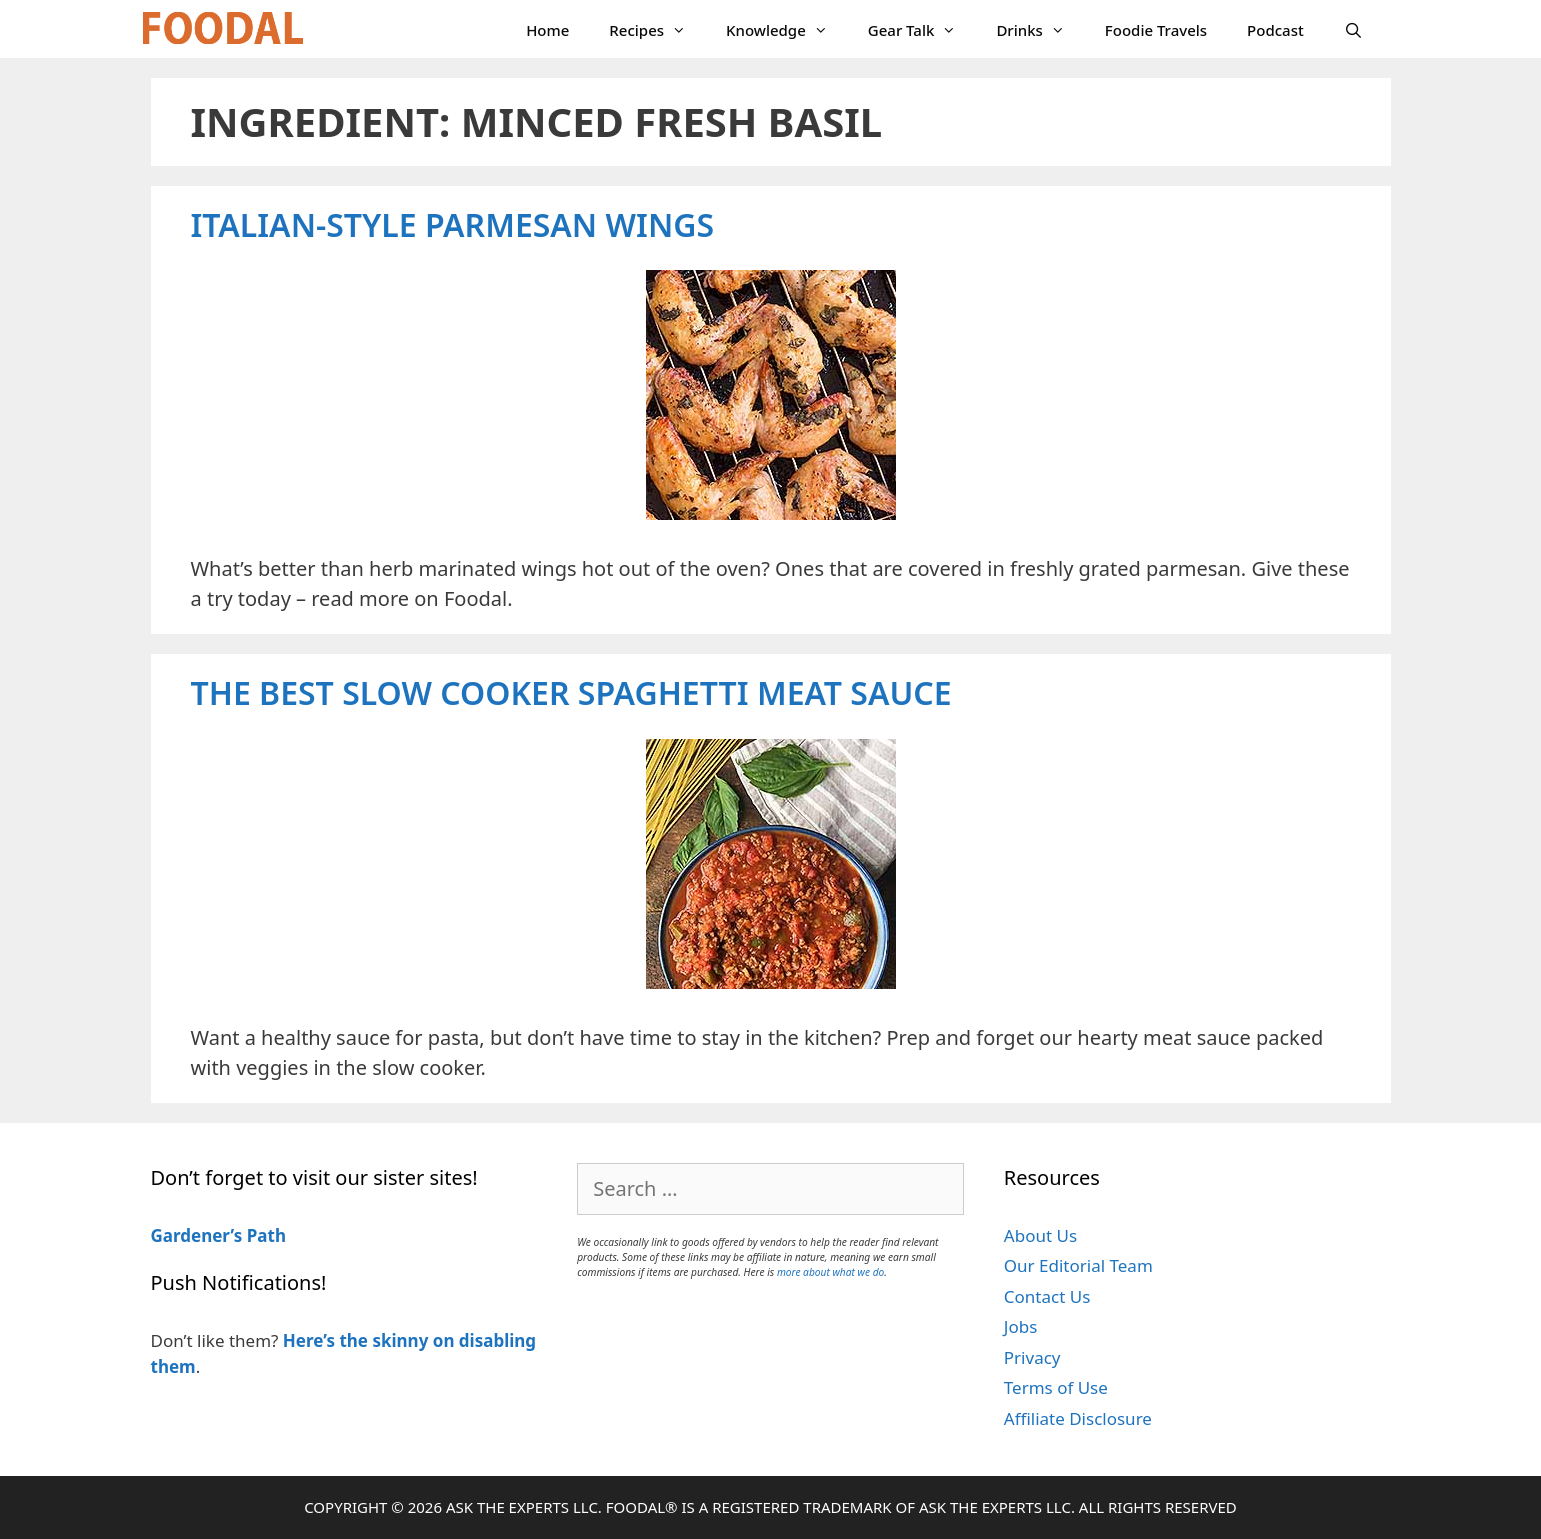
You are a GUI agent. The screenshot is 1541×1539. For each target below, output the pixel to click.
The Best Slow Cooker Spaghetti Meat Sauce (571, 692)
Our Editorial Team (1078, 1265)
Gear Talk (922, 30)
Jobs (1021, 1326)
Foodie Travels (1156, 30)
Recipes (657, 30)
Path (264, 1235)
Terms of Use (1056, 1387)
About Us (1040, 1235)
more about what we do (830, 1272)
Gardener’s (197, 1235)
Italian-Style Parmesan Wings (453, 224)
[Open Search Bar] (1353, 30)
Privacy (1032, 1357)
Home (547, 30)
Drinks (1040, 30)
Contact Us (1047, 1296)
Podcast (1275, 30)
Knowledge (787, 30)
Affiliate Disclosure (1078, 1418)
